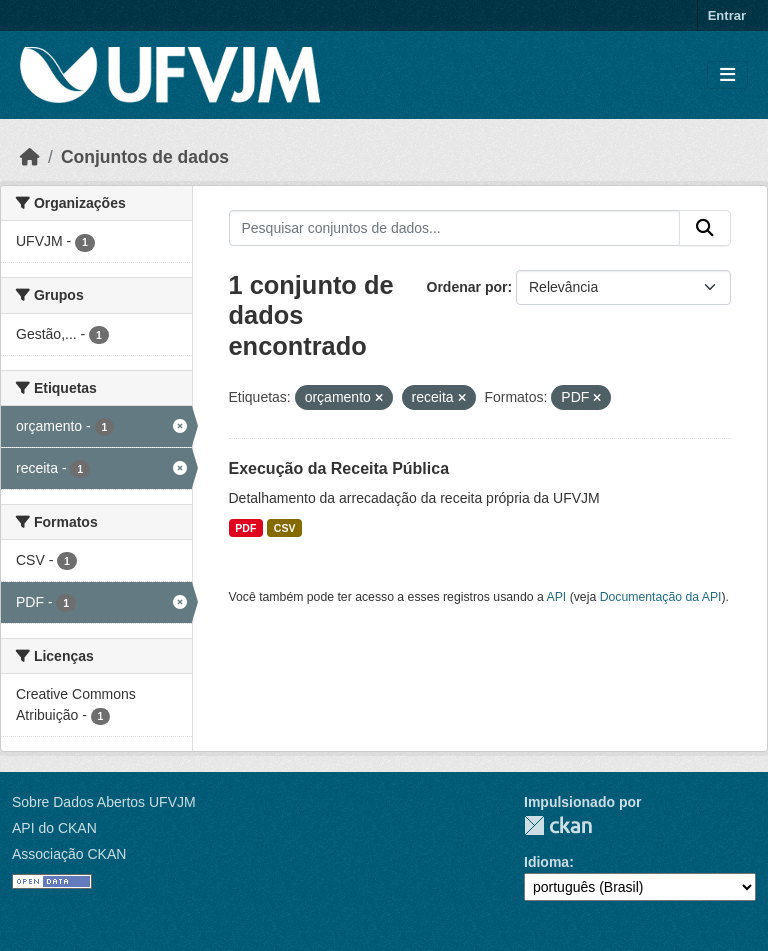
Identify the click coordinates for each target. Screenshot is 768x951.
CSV (285, 528)
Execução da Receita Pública (339, 468)
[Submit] (705, 228)
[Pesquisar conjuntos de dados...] (455, 228)
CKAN (558, 825)
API (557, 597)
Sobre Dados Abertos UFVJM (104, 802)
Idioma (546, 862)
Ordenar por (467, 287)
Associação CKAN (69, 854)
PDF (245, 528)
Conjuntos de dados (145, 157)
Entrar (727, 15)
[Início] (30, 157)
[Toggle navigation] (727, 75)
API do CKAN (54, 828)
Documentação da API (661, 597)
